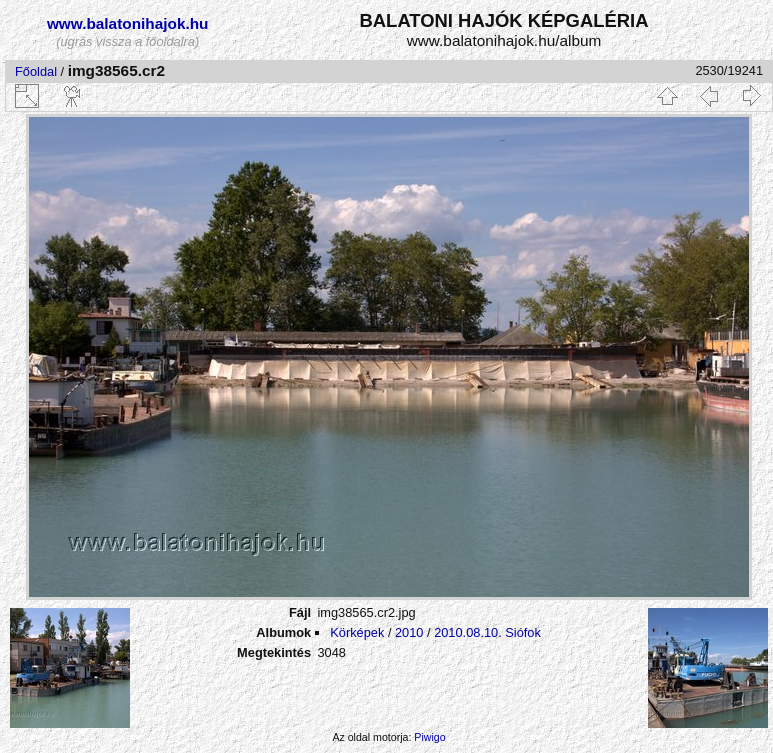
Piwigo (429, 737)
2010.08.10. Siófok (487, 632)
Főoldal (36, 71)
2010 (409, 632)
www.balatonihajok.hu (128, 23)
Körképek (357, 632)
